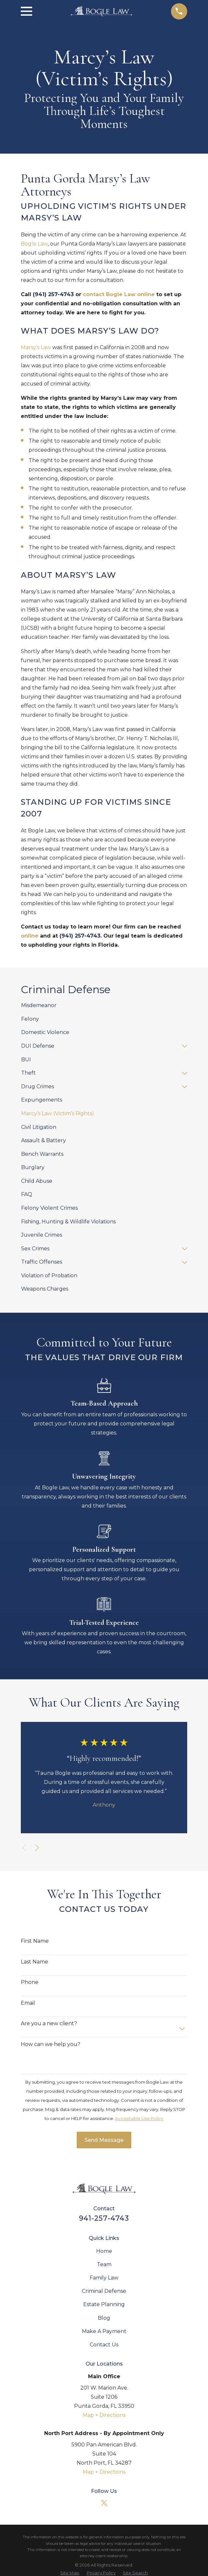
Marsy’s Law (36, 347)
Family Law (104, 2278)
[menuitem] (104, 1006)
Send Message (104, 2140)
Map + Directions (104, 2415)
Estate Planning (104, 2304)
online (29, 936)
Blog (104, 2318)
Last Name (34, 1962)
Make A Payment (104, 2331)
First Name (35, 1941)
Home (104, 2251)
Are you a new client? (49, 2023)
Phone (29, 1982)
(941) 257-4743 (53, 294)
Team (104, 2264)
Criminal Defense (104, 2291)
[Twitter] (104, 2503)
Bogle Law (34, 244)
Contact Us (104, 2345)
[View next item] (36, 1847)
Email (28, 2003)
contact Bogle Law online (119, 294)
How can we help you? (50, 2044)
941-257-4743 (104, 2218)
